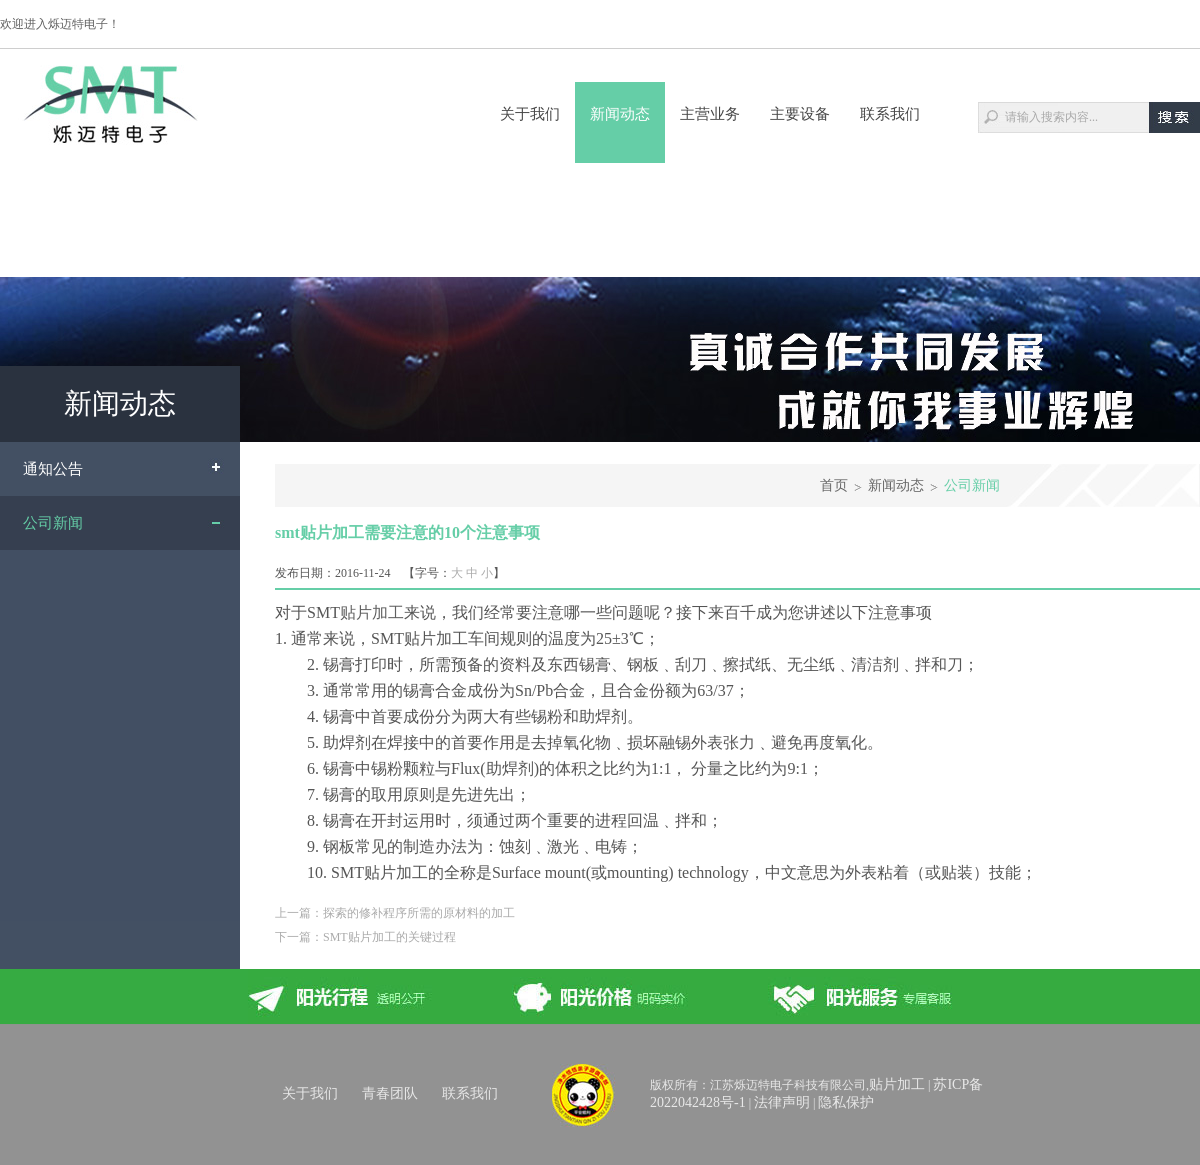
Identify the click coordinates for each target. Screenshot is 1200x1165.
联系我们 (890, 114)
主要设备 (800, 114)
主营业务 (710, 114)
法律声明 (782, 1102)
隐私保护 (846, 1102)
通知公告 (53, 469)
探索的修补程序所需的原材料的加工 (419, 913)
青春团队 (390, 1093)
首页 (834, 485)
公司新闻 (53, 523)
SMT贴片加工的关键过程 (389, 937)
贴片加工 (372, 612)
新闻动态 (620, 114)
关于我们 (530, 114)
